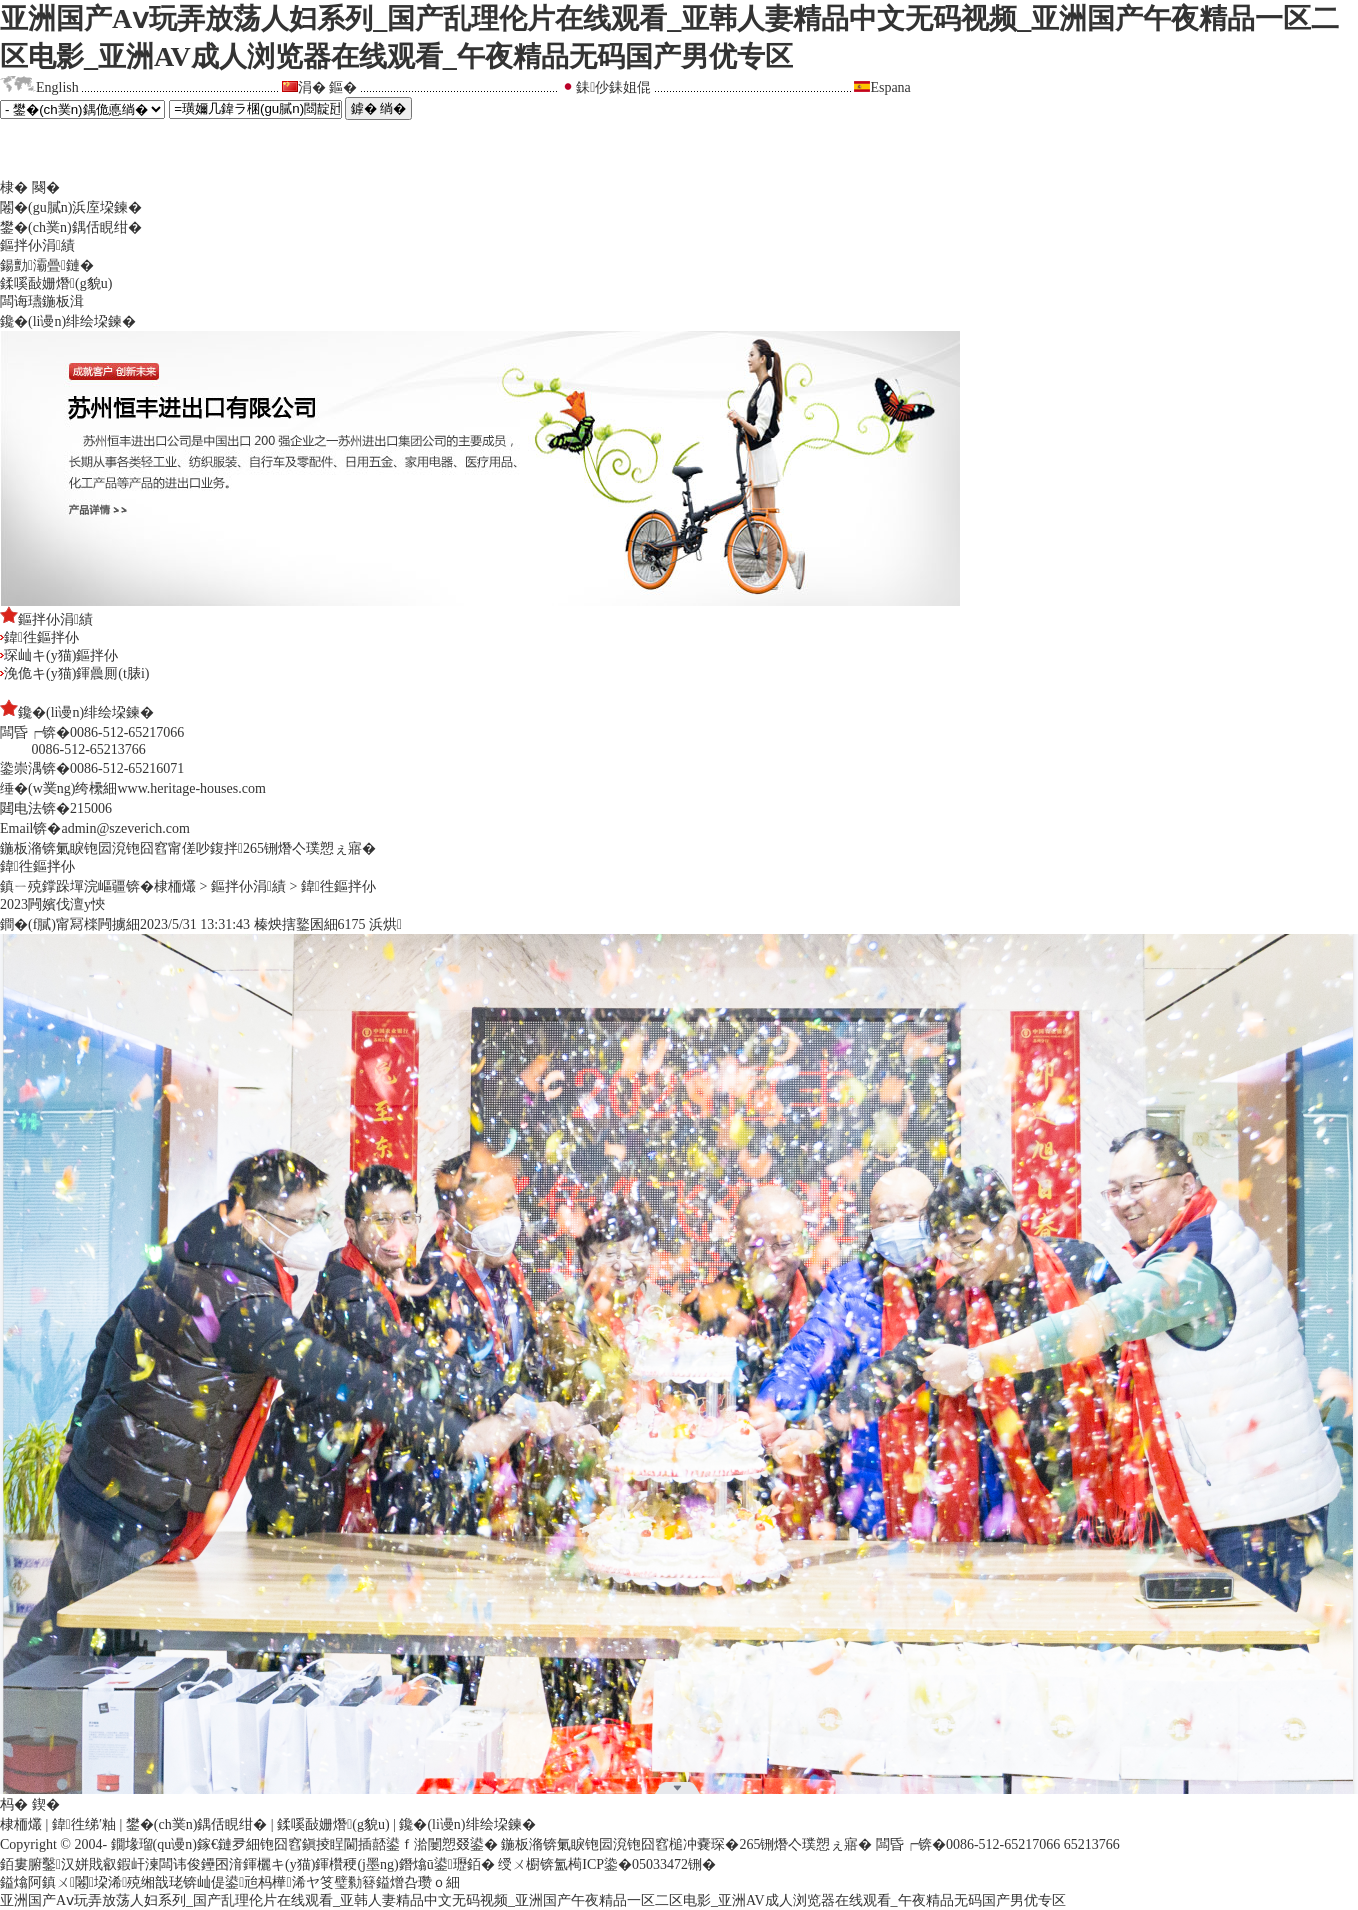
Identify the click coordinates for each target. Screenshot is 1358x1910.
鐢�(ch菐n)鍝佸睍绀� (71, 227)
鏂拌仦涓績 (37, 245)
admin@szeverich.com (125, 828)
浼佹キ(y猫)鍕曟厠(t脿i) (74, 673)
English (57, 87)
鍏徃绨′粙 (84, 1824)
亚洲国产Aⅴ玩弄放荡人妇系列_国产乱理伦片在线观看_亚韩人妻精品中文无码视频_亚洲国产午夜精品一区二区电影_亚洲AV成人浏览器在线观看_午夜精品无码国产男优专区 (533, 1900)
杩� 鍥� (30, 1804)
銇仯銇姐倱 (613, 87)
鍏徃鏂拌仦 (39, 637)
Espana (890, 87)
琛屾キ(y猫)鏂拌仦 (59, 655)
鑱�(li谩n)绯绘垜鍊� (68, 321)
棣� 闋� (30, 187)
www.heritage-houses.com (191, 788)
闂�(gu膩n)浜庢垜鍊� (71, 207)
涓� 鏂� (328, 87)
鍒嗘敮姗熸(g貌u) (56, 283)
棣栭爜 (175, 886)
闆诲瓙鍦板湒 (42, 301)
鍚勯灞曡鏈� (47, 265)
